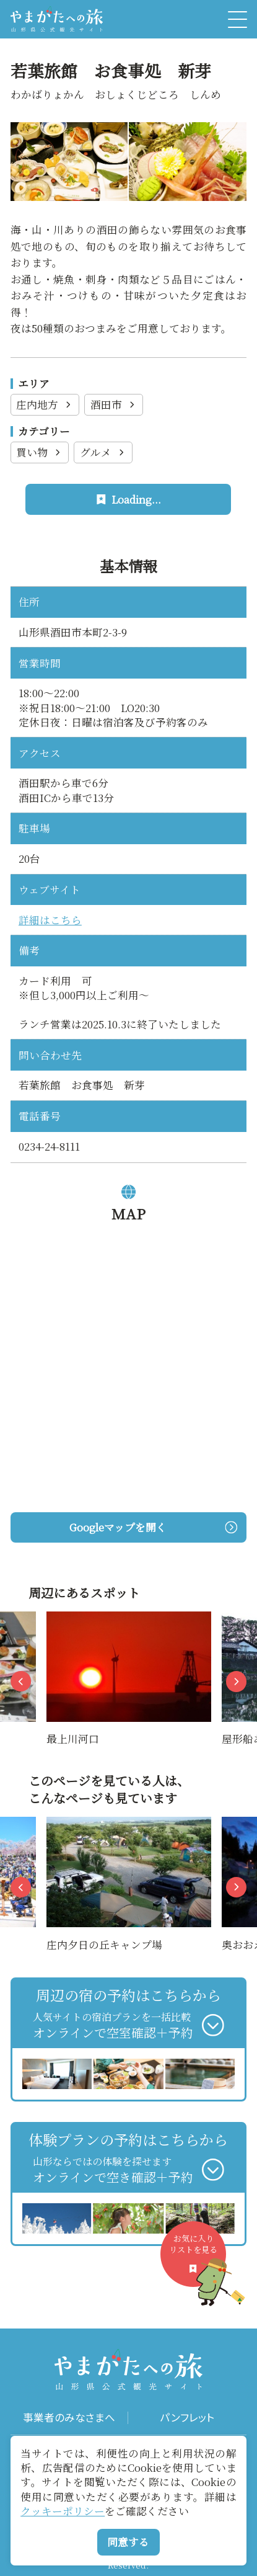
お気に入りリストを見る (197, 2260)
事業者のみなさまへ (69, 2418)
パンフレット (187, 2418)
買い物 (39, 452)
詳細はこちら (50, 919)
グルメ (103, 452)
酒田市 (113, 404)
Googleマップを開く (152, 1527)
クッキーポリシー (62, 2510)
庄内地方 (45, 404)
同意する (128, 2541)
